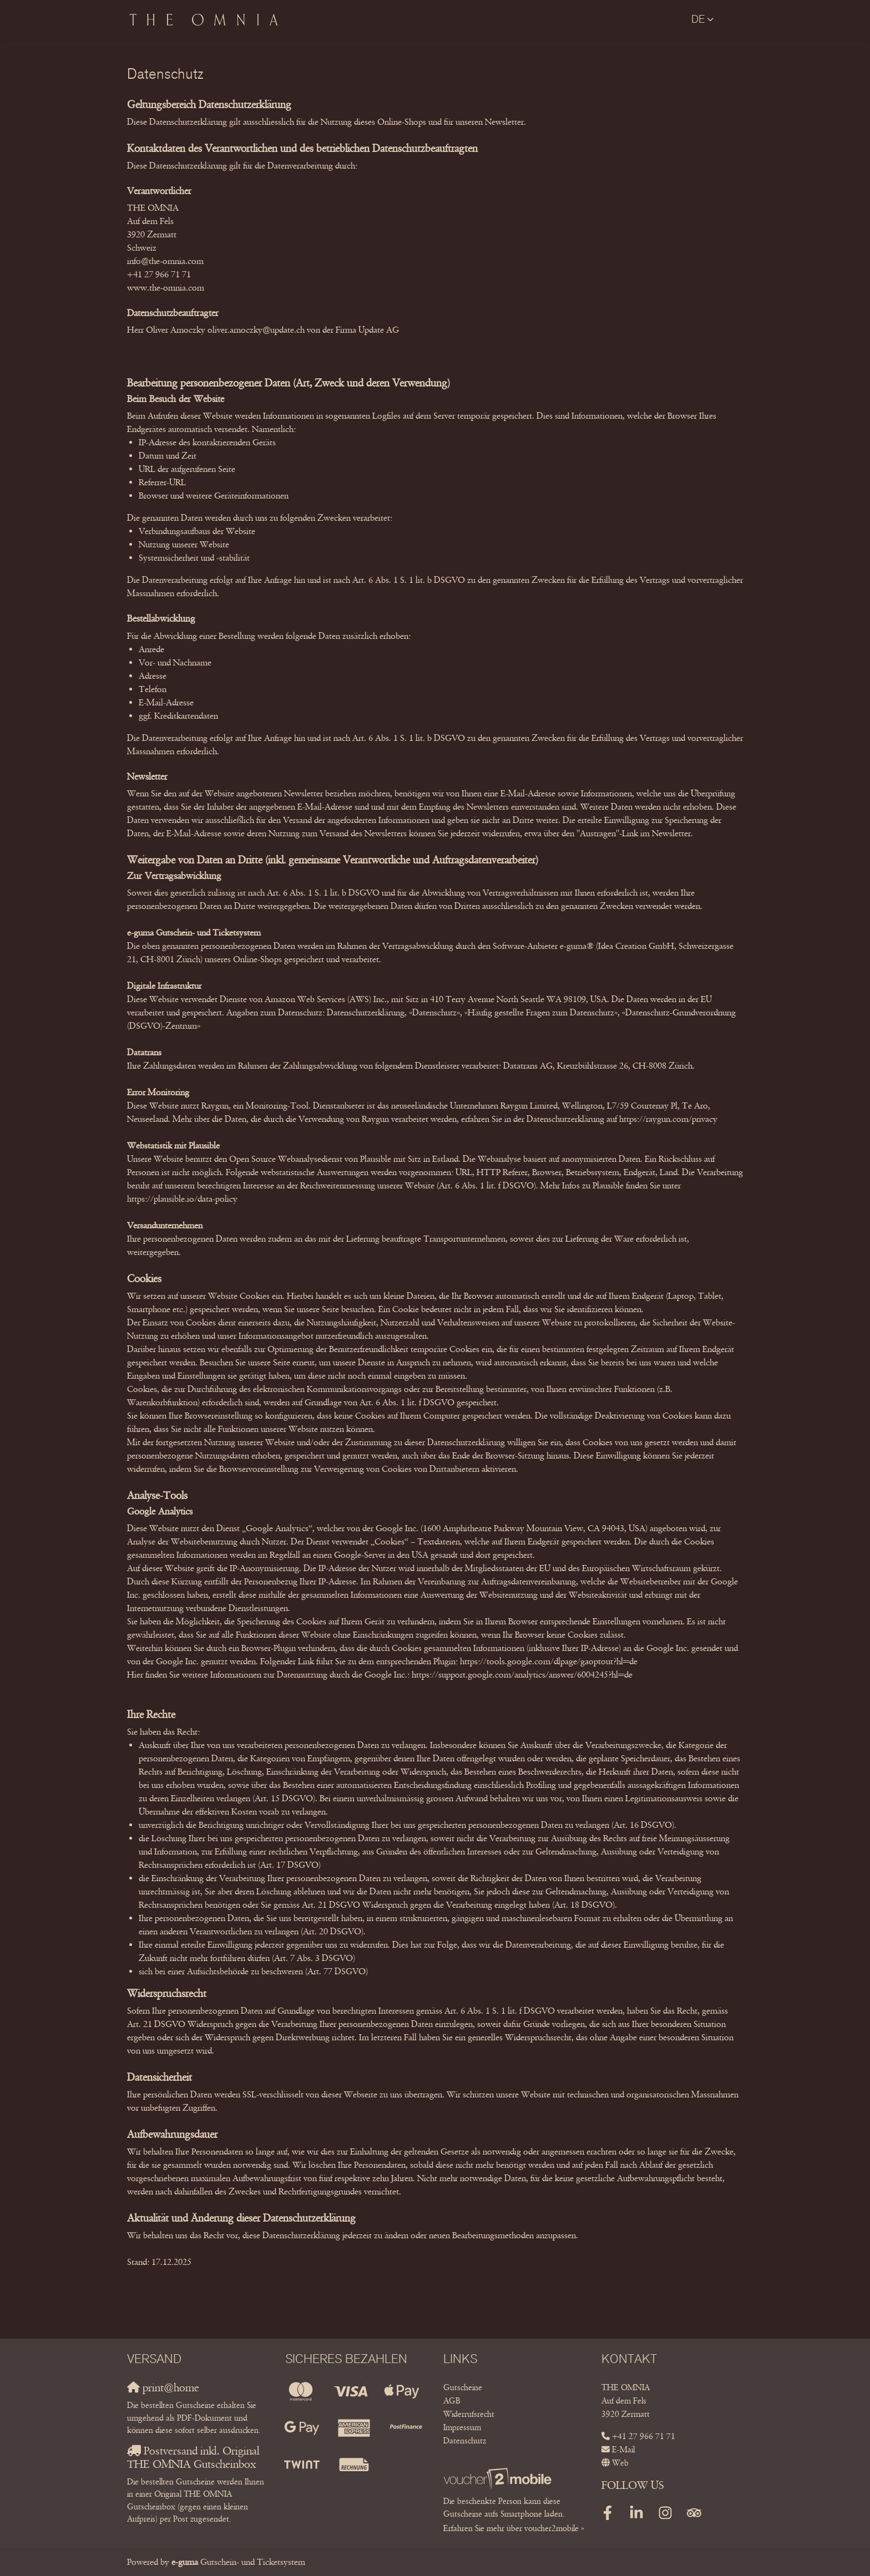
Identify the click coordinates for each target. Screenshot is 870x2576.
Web (620, 2463)
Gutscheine (462, 2387)
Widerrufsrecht (468, 2414)
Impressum (462, 2427)
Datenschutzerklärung (365, 1012)
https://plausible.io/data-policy (182, 1198)
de (698, 19)
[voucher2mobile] (499, 2478)
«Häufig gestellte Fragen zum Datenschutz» (541, 1012)
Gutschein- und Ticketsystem (238, 2562)
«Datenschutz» (434, 1012)
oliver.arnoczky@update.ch (256, 329)
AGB (452, 2401)
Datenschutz (464, 2441)
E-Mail (623, 2450)
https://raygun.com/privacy (668, 1119)
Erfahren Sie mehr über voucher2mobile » (513, 2528)
